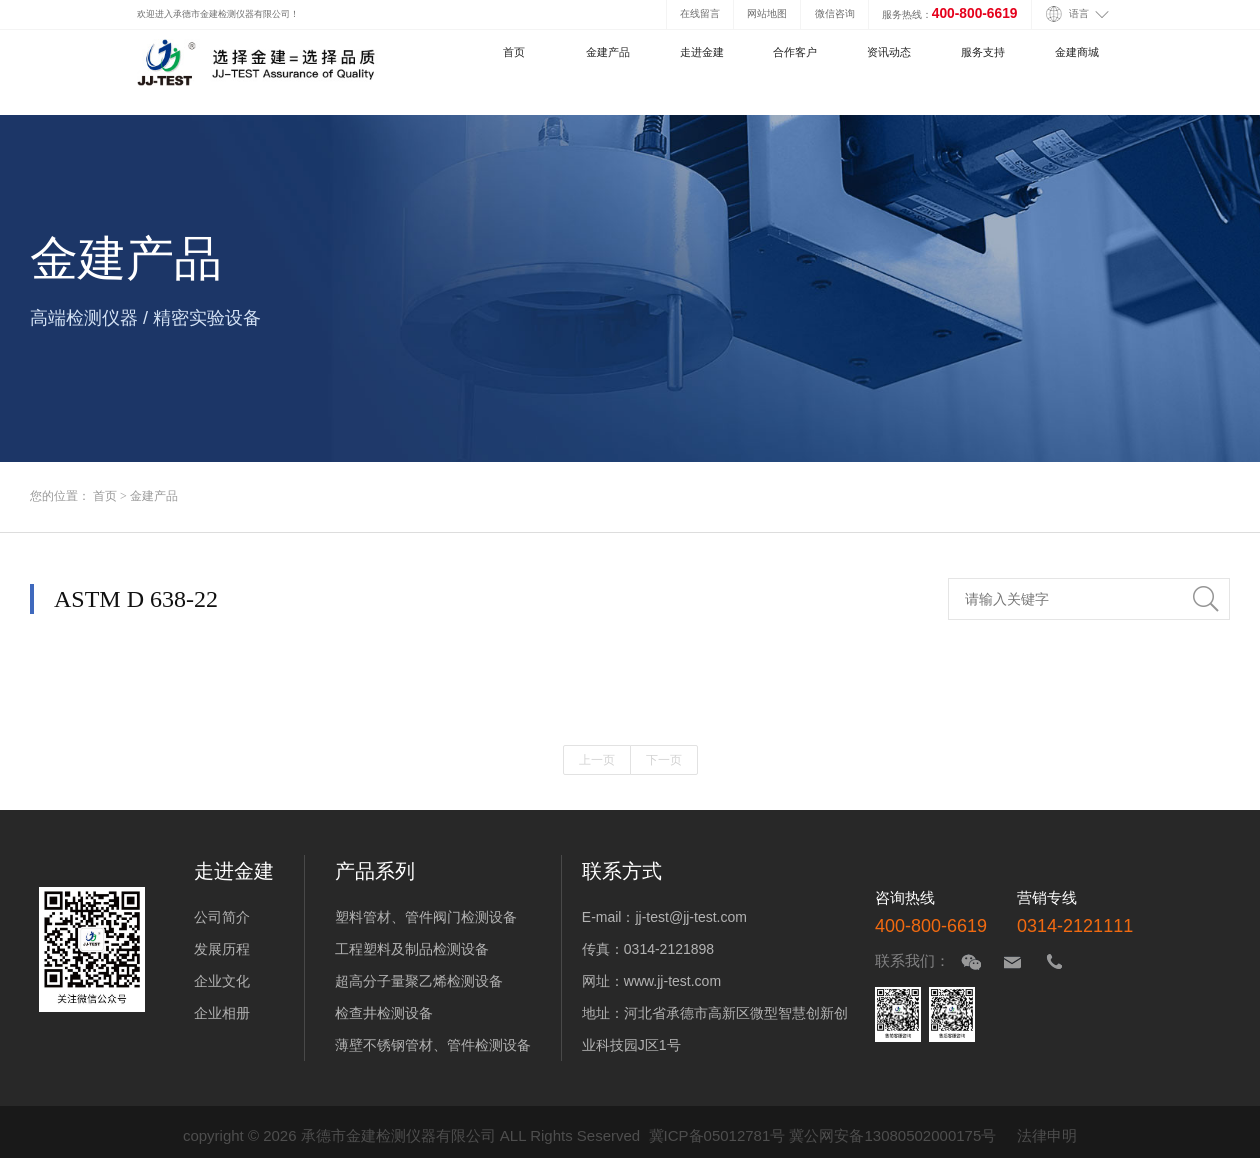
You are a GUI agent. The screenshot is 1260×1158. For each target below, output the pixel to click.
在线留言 (700, 13)
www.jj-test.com (672, 981)
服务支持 (983, 52)
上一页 (597, 760)
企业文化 (222, 981)
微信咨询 (835, 13)
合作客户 (795, 52)
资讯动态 (889, 52)
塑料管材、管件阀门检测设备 (426, 917)
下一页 (664, 760)
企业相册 (222, 1013)
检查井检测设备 (384, 1013)
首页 (514, 52)
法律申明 (1047, 1135)
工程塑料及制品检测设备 (412, 949)
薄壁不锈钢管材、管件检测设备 (433, 1045)
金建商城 (1077, 52)
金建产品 (608, 52)
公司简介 (222, 917)
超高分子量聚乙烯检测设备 (419, 981)
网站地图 (767, 13)
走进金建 (702, 52)
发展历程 (222, 949)
